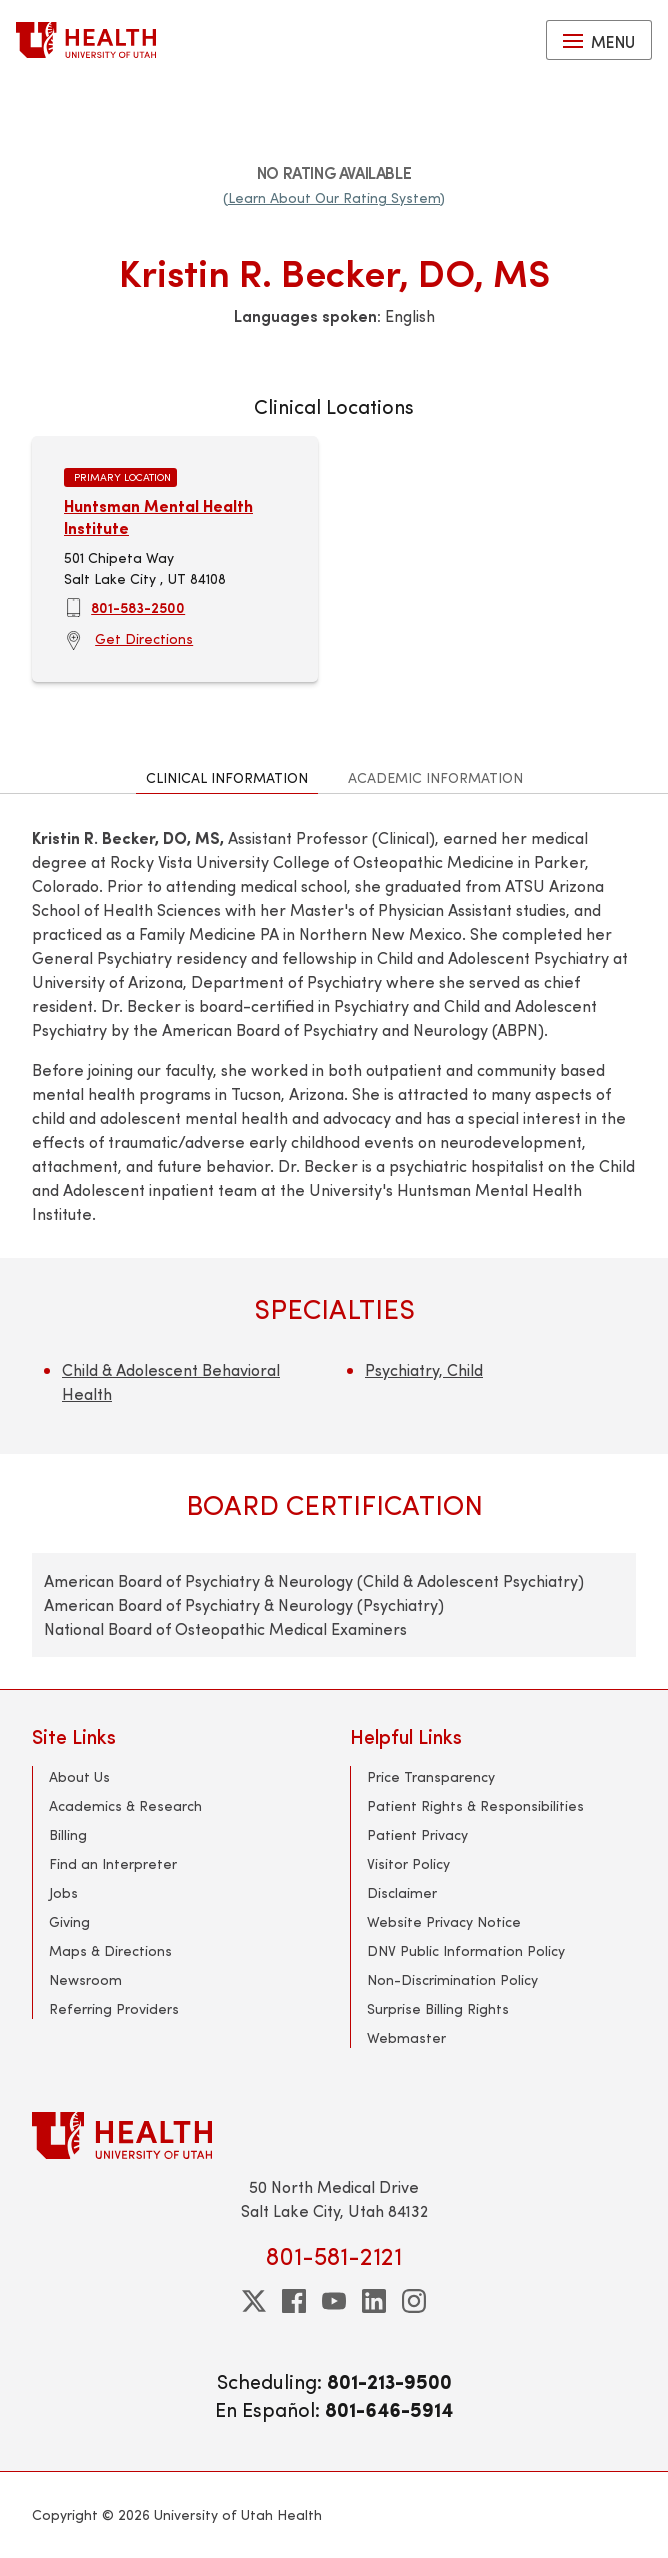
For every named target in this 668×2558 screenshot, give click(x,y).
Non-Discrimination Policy (452, 1979)
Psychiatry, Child (424, 1369)
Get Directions (144, 638)
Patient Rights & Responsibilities (475, 1805)
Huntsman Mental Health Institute (158, 516)
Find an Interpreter (113, 1863)
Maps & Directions (110, 1950)
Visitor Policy (408, 1863)
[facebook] (294, 2301)
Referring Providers (114, 2008)
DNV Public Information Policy (466, 1950)
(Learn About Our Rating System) (334, 197)
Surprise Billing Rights (438, 2008)
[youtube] (334, 2301)
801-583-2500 (138, 607)
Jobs (63, 1892)
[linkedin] (374, 2301)
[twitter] (254, 2301)
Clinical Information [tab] (227, 777)
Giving (69, 1921)
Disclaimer (402, 1892)
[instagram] (414, 2301)
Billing (68, 1834)
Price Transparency (431, 1776)
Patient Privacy (417, 1834)
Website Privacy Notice (444, 1921)
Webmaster (406, 2037)
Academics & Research (125, 1805)
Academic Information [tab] (435, 777)
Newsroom (85, 1979)
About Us (79, 1776)
